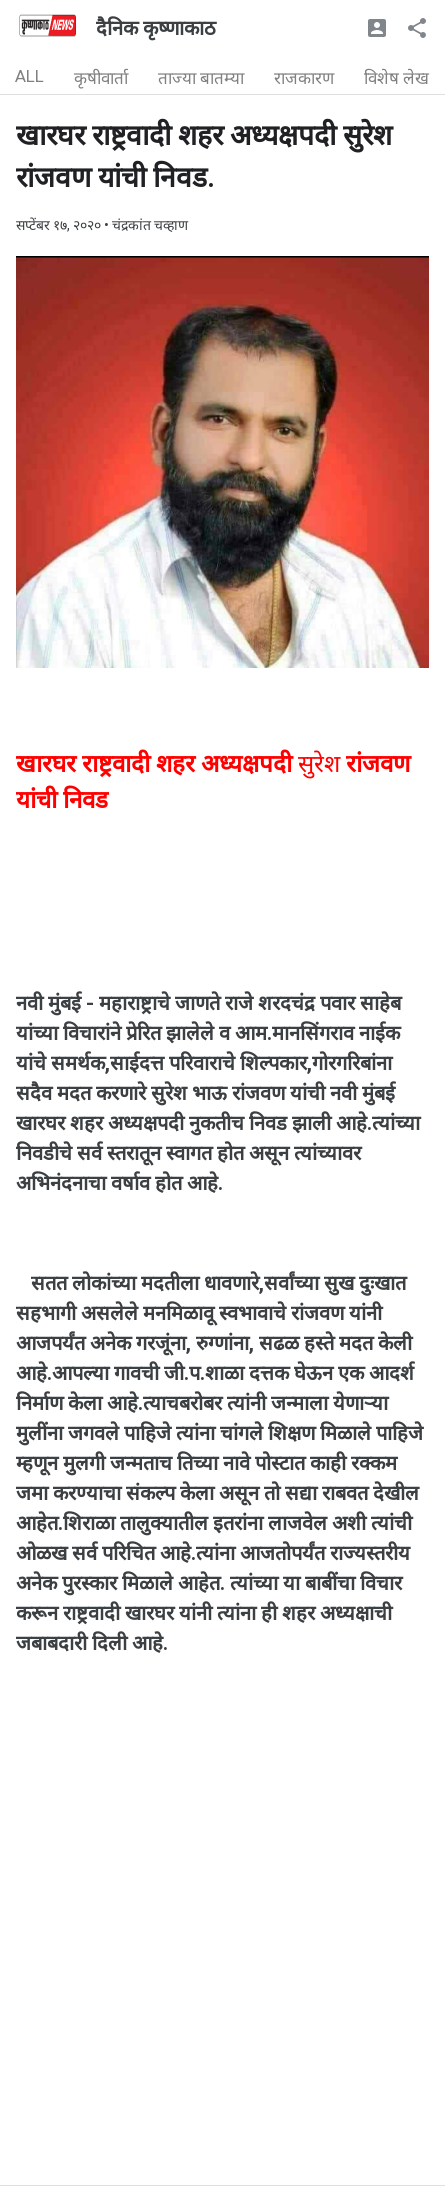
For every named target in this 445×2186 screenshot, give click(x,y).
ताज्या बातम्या (201, 78)
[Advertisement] (222, 1962)
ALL (29, 76)
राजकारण (304, 78)
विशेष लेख (396, 78)
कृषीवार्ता (101, 78)
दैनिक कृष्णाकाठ (156, 28)
